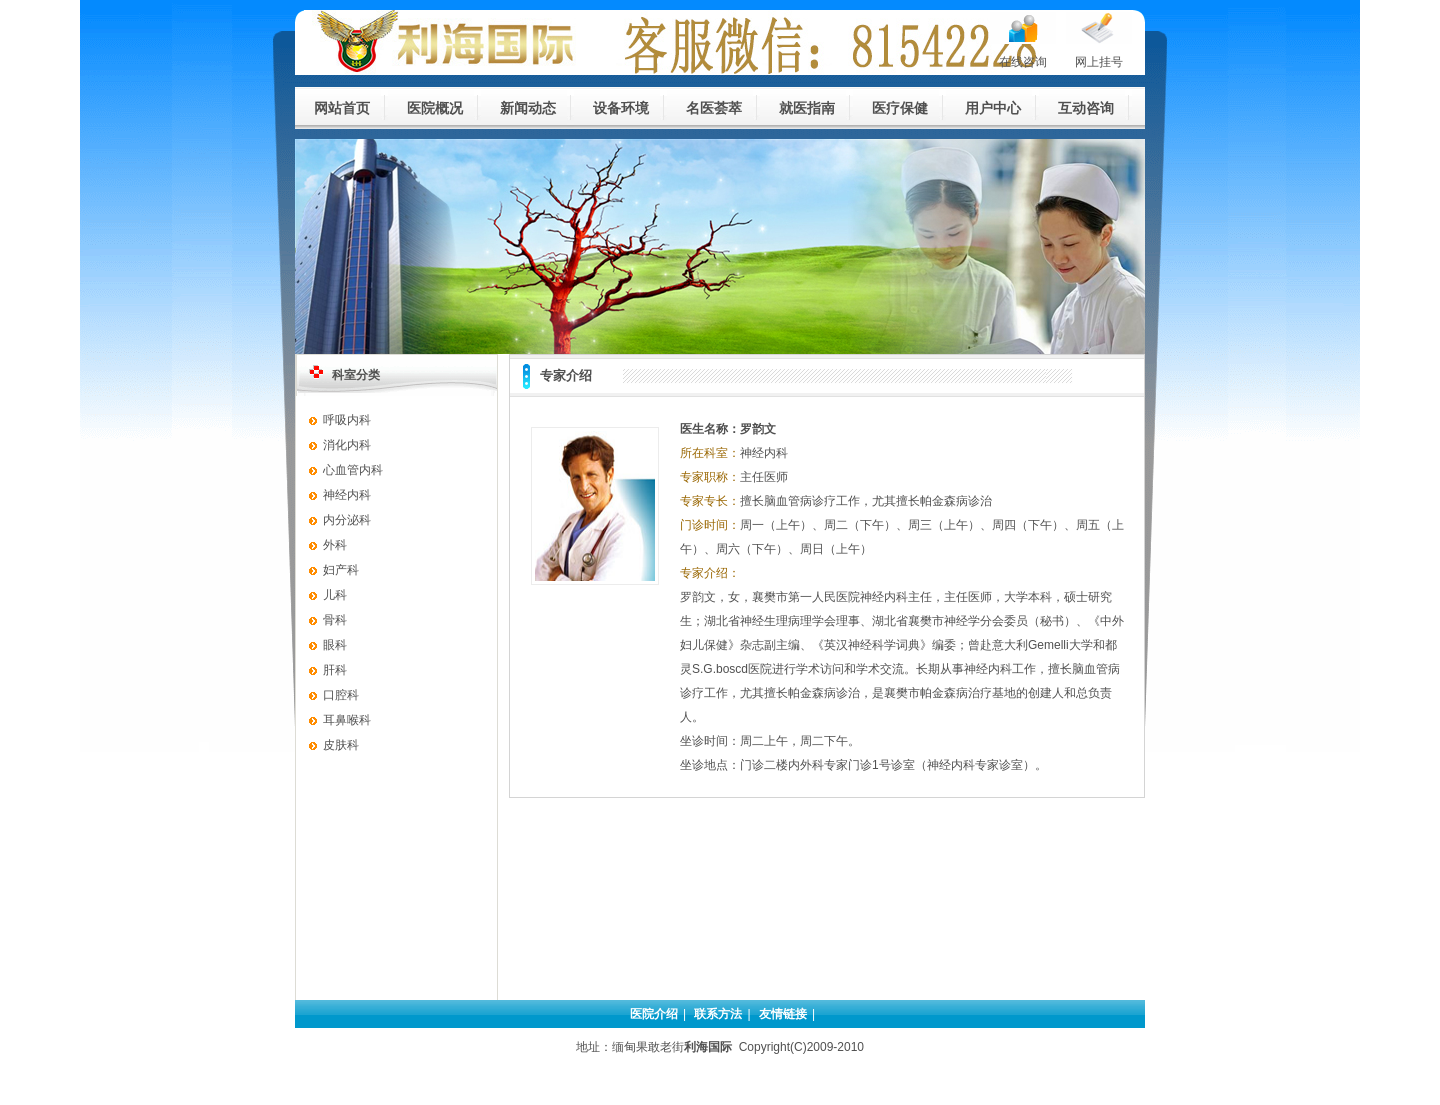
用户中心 (993, 108)
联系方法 (718, 1014)
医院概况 (435, 108)
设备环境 (621, 108)
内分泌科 (347, 520)
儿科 (335, 595)
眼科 (335, 645)
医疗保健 (900, 108)
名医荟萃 (714, 108)
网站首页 (342, 108)
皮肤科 (341, 745)
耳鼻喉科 (347, 720)
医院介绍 (654, 1014)
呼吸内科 (347, 420)
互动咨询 (1086, 108)
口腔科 (341, 695)
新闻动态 (528, 108)
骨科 (335, 620)
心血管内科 (353, 470)
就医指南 (807, 108)
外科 (335, 545)
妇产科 (341, 570)
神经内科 (347, 495)
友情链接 (783, 1014)
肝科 (335, 670)
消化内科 (347, 445)
